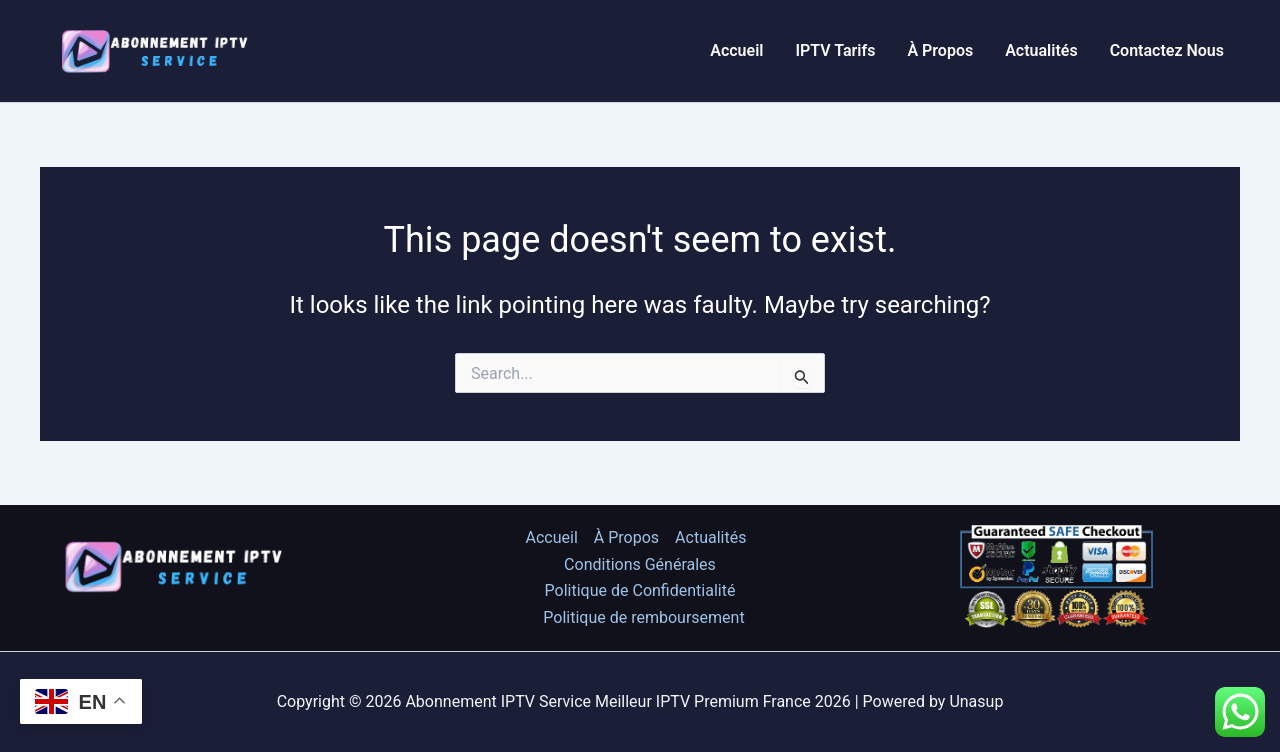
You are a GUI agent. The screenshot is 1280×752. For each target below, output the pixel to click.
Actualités (1041, 50)
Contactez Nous (1167, 50)
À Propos (940, 50)
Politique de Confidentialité (640, 590)
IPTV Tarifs (835, 50)
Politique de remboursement (643, 617)
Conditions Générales (640, 564)
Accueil (736, 50)
